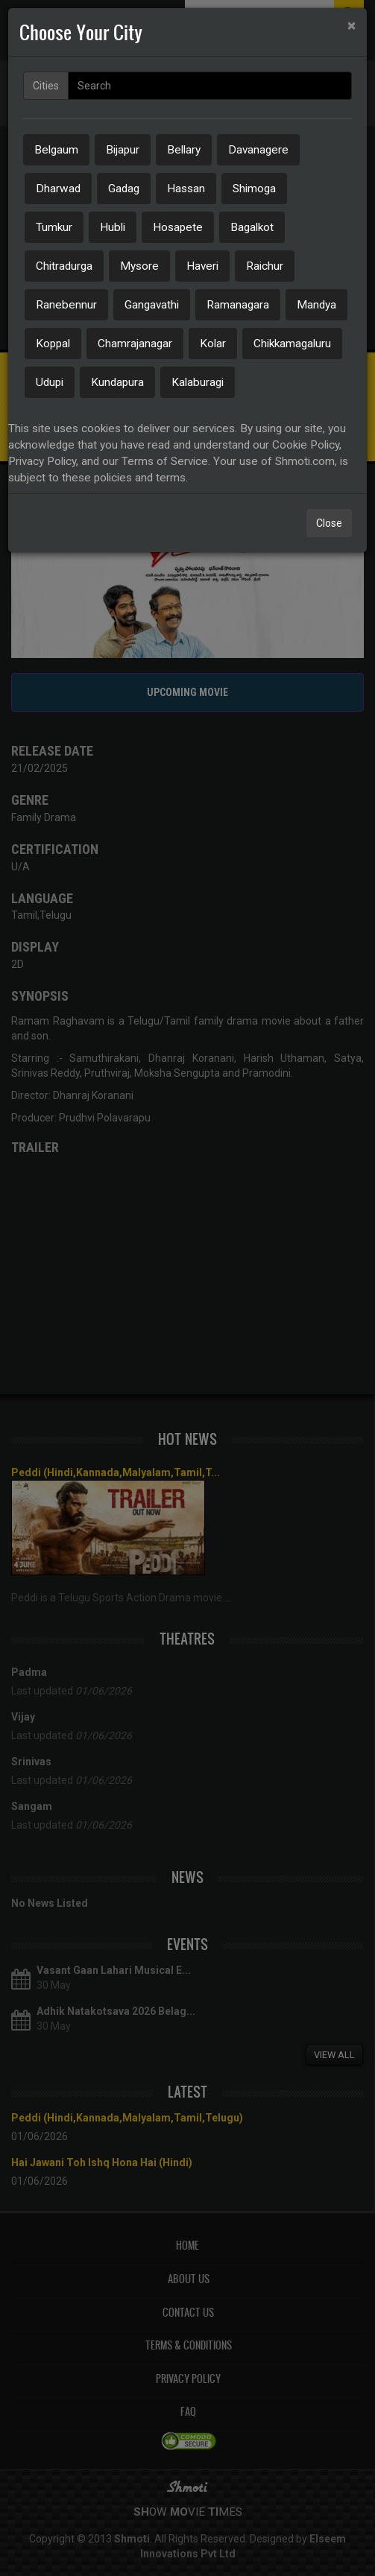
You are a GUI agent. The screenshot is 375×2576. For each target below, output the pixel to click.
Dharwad (58, 188)
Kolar (213, 343)
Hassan (186, 188)
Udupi (49, 382)
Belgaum (56, 149)
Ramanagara (238, 304)
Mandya (316, 304)
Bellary (184, 149)
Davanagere (258, 149)
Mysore (139, 266)
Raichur (264, 266)
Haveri (202, 266)
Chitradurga (64, 266)
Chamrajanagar (135, 343)
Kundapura (117, 382)
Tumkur (54, 227)
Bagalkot (252, 227)
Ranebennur (66, 304)
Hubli (112, 227)
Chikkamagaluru (292, 343)
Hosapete (178, 227)
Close (329, 523)
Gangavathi (152, 304)
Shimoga (254, 188)
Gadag (123, 188)
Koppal (53, 343)
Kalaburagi (197, 382)
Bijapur (122, 149)
